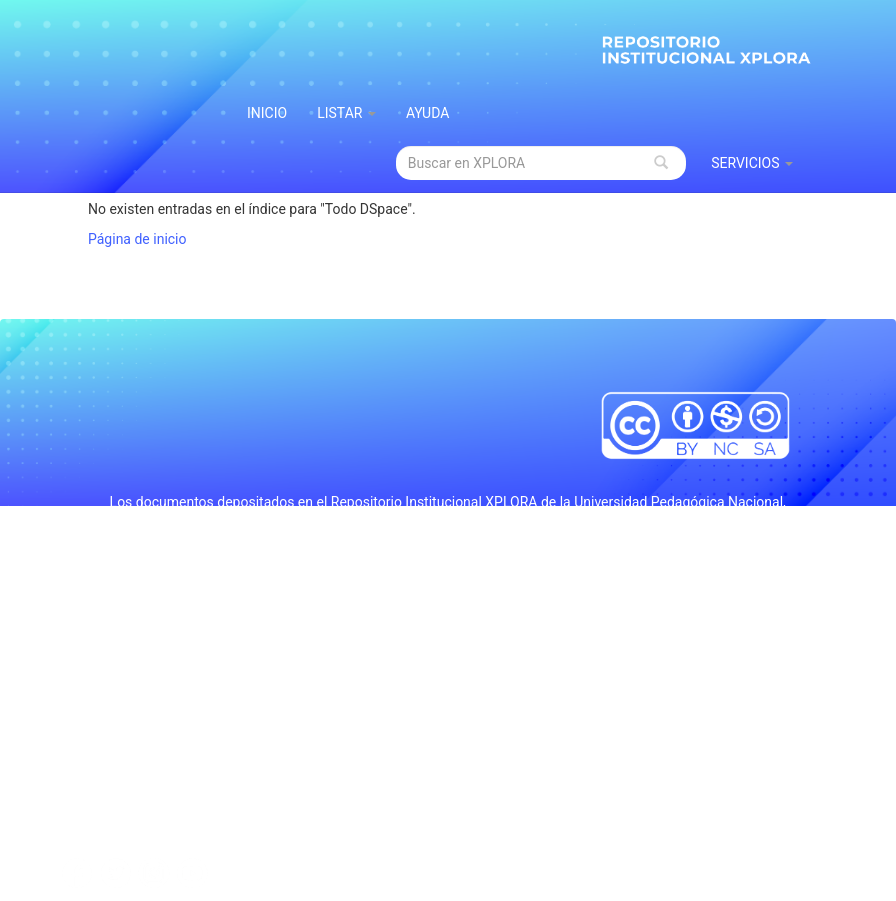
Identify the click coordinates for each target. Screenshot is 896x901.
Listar (346, 113)
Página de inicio (137, 239)
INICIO (267, 113)
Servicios (752, 163)
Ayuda (428, 113)
